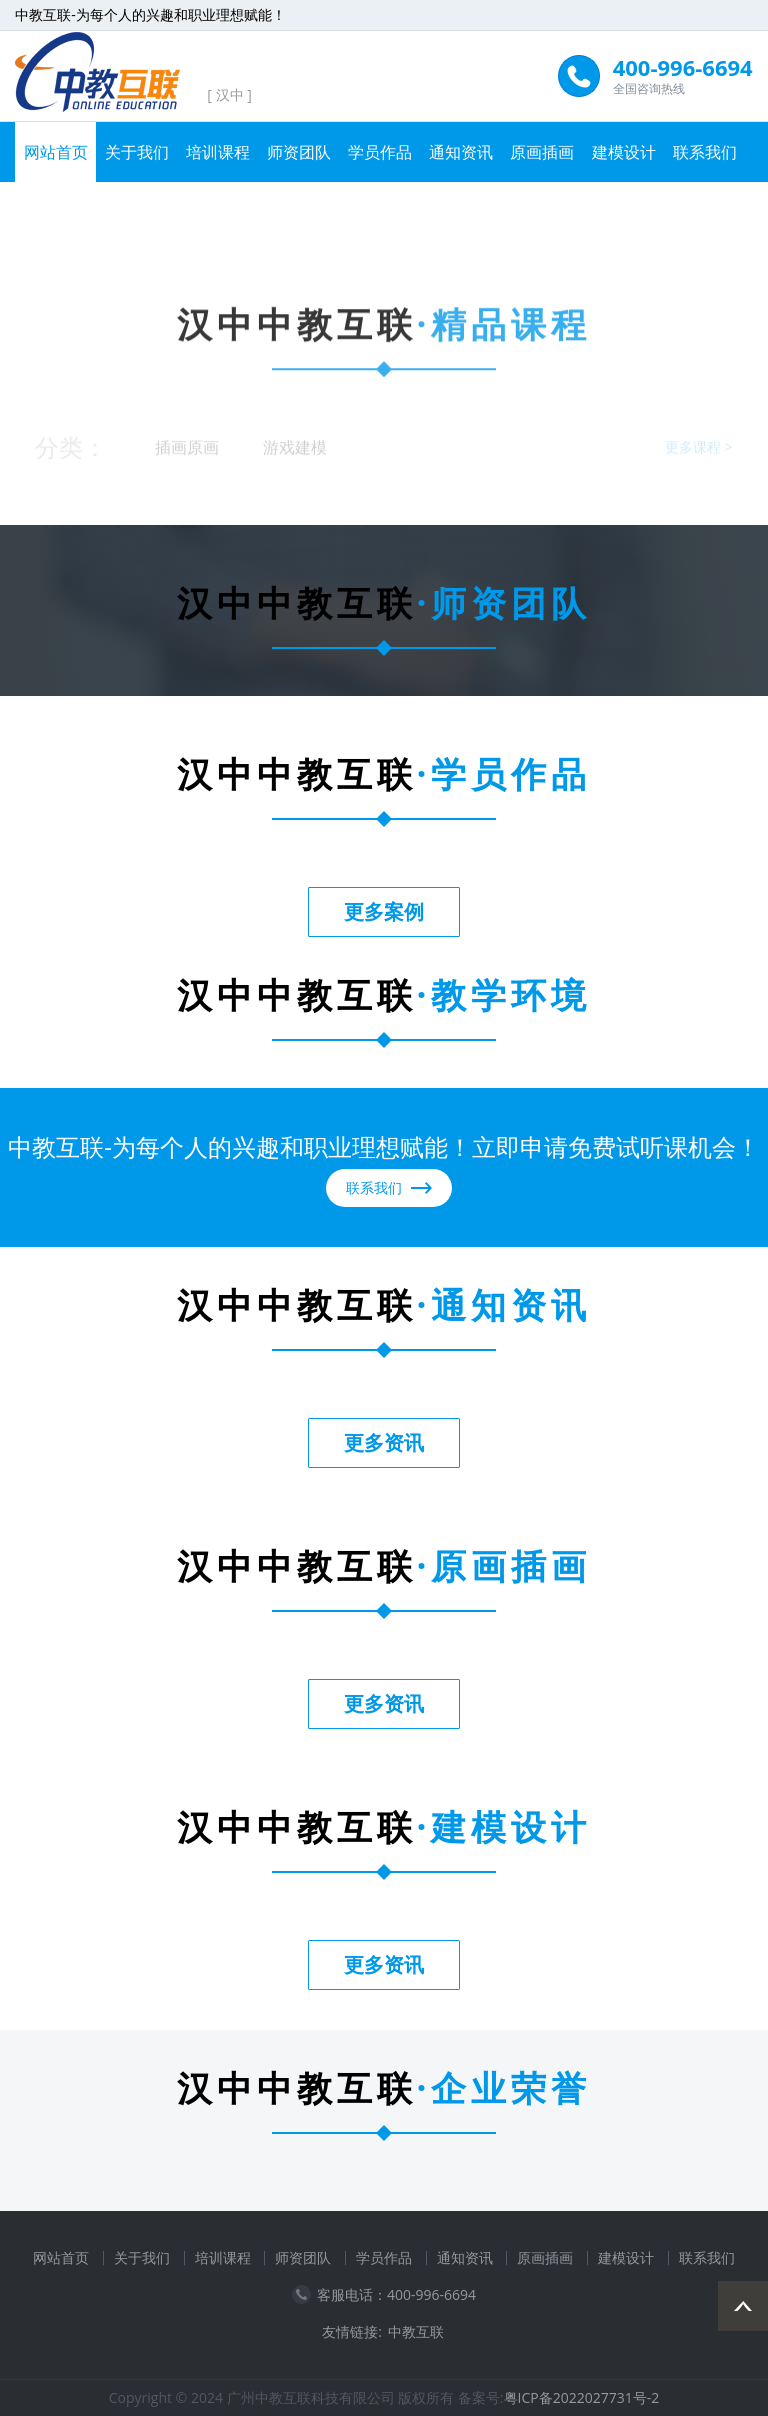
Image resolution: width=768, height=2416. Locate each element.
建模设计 (624, 152)
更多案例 (384, 911)
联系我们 (705, 152)
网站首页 (56, 152)
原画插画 (542, 152)
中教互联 (416, 2332)
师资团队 (299, 152)
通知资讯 (461, 152)
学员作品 (380, 152)
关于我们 (137, 152)
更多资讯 (384, 1442)
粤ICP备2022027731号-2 (582, 2397)
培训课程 (218, 152)
